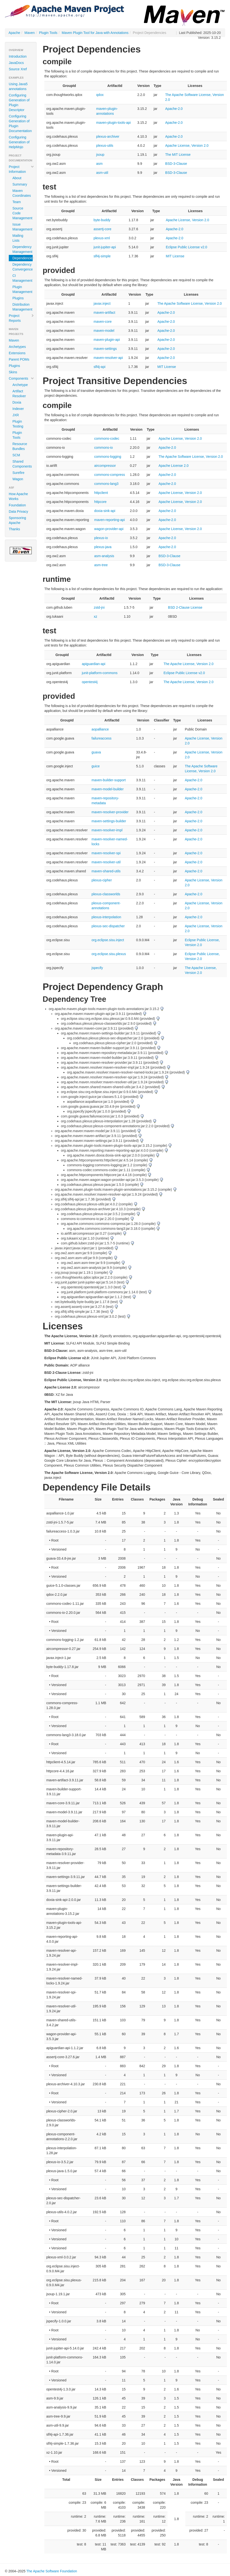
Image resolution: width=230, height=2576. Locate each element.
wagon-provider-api (108, 529)
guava (96, 752)
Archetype (20, 385)
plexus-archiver (107, 136)
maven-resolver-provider (110, 812)
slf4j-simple (101, 256)
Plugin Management (22, 289)
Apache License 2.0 (174, 466)
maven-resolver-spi (105, 853)
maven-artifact (104, 312)
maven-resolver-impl (106, 830)
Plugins (18, 298)
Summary (19, 184)
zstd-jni (99, 607)
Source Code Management (22, 213)
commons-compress (109, 475)
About (16, 178)
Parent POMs (19, 359)
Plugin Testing (17, 423)
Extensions (17, 353)
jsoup (100, 154)
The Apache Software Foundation (51, 2571)
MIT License (175, 256)
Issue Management (22, 226)
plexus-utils (104, 145)
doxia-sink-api (104, 511)
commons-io (103, 447)
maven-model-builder (107, 789)
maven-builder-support (108, 780)
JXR (15, 415)
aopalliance (100, 729)
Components (21, 378)
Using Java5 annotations (18, 86)
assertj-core (102, 229)
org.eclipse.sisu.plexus (108, 954)
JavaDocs (16, 63)
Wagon (17, 479)
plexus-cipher (101, 880)
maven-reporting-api (109, 520)
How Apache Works (18, 496)
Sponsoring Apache (17, 520)
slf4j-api (99, 367)
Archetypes (17, 347)
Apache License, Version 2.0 (186, 145)
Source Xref (18, 69)
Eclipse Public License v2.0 (186, 247)
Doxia (16, 402)
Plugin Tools (48, 33)
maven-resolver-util (105, 862)
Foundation (17, 505)
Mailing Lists (17, 238)
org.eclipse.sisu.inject (107, 940)
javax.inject (102, 303)
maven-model (104, 331)
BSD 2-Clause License (185, 607)
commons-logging (107, 457)
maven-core (103, 321)
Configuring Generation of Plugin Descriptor (19, 102)
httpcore (100, 502)
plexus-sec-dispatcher (108, 926)
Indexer (18, 409)
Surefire (18, 473)
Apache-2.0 (174, 109)
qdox (99, 95)
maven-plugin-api (107, 340)
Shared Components (22, 463)
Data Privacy (18, 511)
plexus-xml (101, 238)
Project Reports (21, 318)
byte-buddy (101, 220)
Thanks (14, 529)
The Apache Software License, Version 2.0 (189, 303)
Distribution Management (22, 306)
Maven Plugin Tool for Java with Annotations (95, 33)
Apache (14, 33)
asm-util (102, 173)
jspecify (97, 968)
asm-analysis (104, 556)
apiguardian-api (93, 664)
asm (99, 164)
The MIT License (177, 154)
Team (16, 202)
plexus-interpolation (106, 917)
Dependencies (22, 258)
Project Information (21, 169)
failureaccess (101, 738)
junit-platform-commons (99, 673)
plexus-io (101, 538)
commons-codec (106, 438)
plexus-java (102, 547)
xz (95, 616)
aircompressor (105, 466)
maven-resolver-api (108, 358)
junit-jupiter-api (104, 247)
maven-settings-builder (108, 821)
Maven (29, 33)
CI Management (22, 278)
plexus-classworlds (105, 894)
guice (95, 766)
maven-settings (105, 349)
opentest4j (90, 682)
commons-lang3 (106, 484)
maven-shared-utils (105, 871)
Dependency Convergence (22, 266)
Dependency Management (22, 249)
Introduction (18, 56)
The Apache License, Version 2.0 (188, 664)
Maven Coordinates (21, 193)
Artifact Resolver (19, 393)
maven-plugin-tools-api (113, 123)
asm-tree (101, 565)
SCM (16, 455)
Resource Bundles (19, 446)
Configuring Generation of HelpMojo (19, 142)
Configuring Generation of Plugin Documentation (20, 123)
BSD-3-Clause (176, 164)
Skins (13, 372)
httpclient (101, 493)
